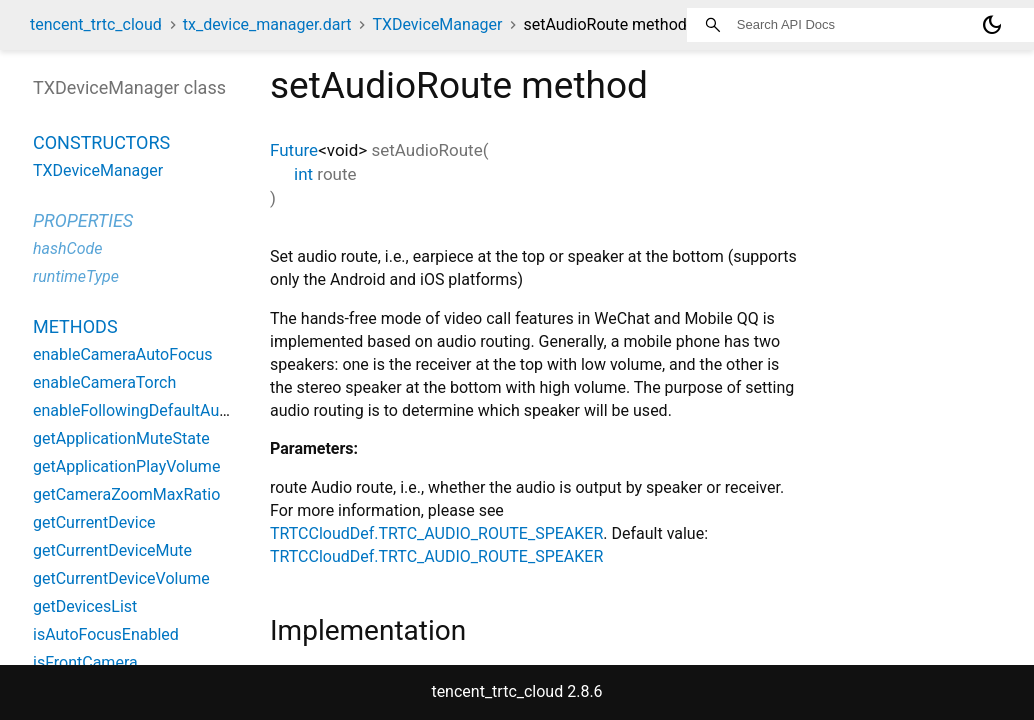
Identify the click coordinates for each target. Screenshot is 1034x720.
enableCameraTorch (104, 382)
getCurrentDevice (94, 522)
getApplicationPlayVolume (126, 466)
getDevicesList (85, 606)
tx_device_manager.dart (267, 24)
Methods (75, 326)
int (303, 174)
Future (294, 150)
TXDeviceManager (437, 24)
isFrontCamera (85, 662)
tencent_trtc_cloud (96, 24)
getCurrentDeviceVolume (121, 578)
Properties (83, 220)
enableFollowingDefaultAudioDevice (161, 410)
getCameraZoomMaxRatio (126, 494)
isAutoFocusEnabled (106, 634)
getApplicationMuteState (121, 438)
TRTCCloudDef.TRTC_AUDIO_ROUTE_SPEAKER (436, 533)
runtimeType (76, 276)
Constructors (101, 142)
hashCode (67, 248)
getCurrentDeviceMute (112, 550)
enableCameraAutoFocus (122, 354)
